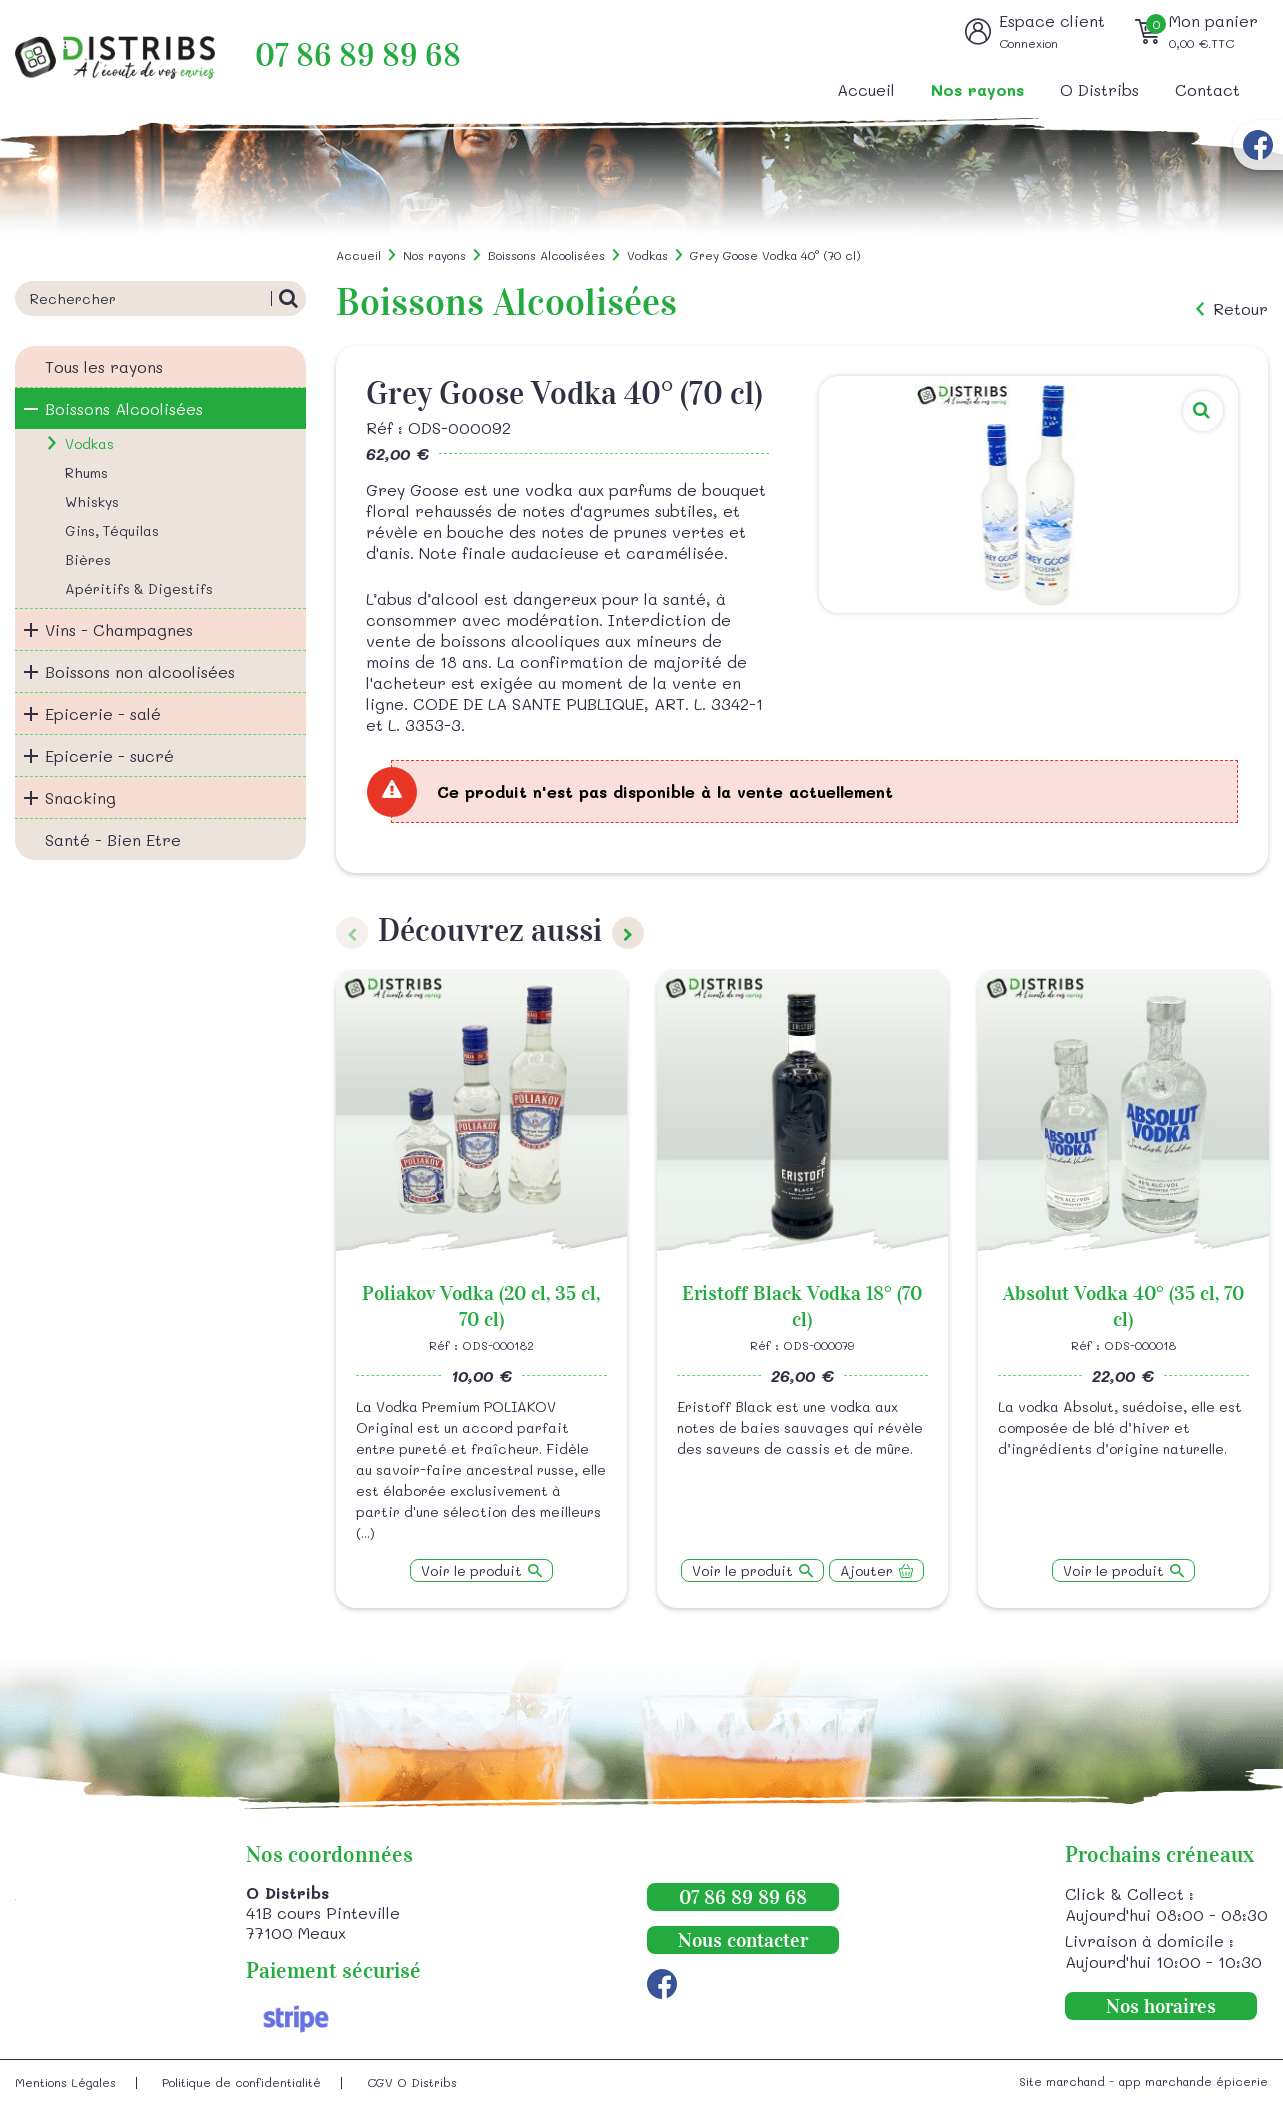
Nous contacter (743, 1940)
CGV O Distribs (412, 2082)
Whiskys (92, 501)
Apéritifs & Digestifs (139, 588)
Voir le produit (471, 1570)
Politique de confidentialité (241, 2082)
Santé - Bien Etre (113, 839)
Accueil (866, 89)
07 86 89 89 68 (358, 55)
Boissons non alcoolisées (140, 671)
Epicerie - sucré (109, 755)
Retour (1240, 309)
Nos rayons (977, 89)
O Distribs (1099, 89)
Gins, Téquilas (112, 530)
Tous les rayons (104, 366)
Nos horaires (1161, 2006)
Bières (88, 559)
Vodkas (89, 443)
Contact (1207, 89)
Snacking (80, 797)
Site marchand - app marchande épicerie (1143, 2081)
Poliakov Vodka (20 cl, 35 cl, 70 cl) (481, 1306)
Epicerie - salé (103, 713)
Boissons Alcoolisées (124, 408)
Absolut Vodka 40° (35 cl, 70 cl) (1123, 1306)
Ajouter (866, 1570)
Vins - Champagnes (119, 629)
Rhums (86, 472)
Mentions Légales (65, 2082)
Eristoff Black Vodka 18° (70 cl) (802, 1306)
